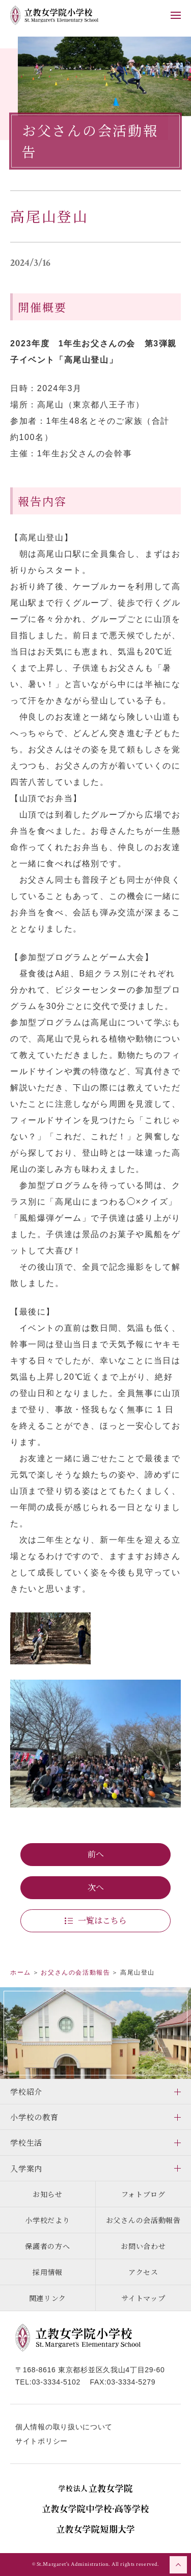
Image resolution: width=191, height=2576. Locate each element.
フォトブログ (143, 2194)
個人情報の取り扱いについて (64, 2427)
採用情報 (48, 2272)
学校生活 (26, 2142)
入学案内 (26, 2168)
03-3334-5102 (56, 2382)
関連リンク (48, 2298)
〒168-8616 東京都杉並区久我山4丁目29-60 (90, 2370)
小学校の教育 (34, 2117)
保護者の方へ (47, 2246)
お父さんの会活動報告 (143, 2220)
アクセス (143, 2272)
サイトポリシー (41, 2441)
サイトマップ (143, 2298)
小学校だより (47, 2220)
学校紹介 (26, 2091)
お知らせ (48, 2194)
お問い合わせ (143, 2246)
